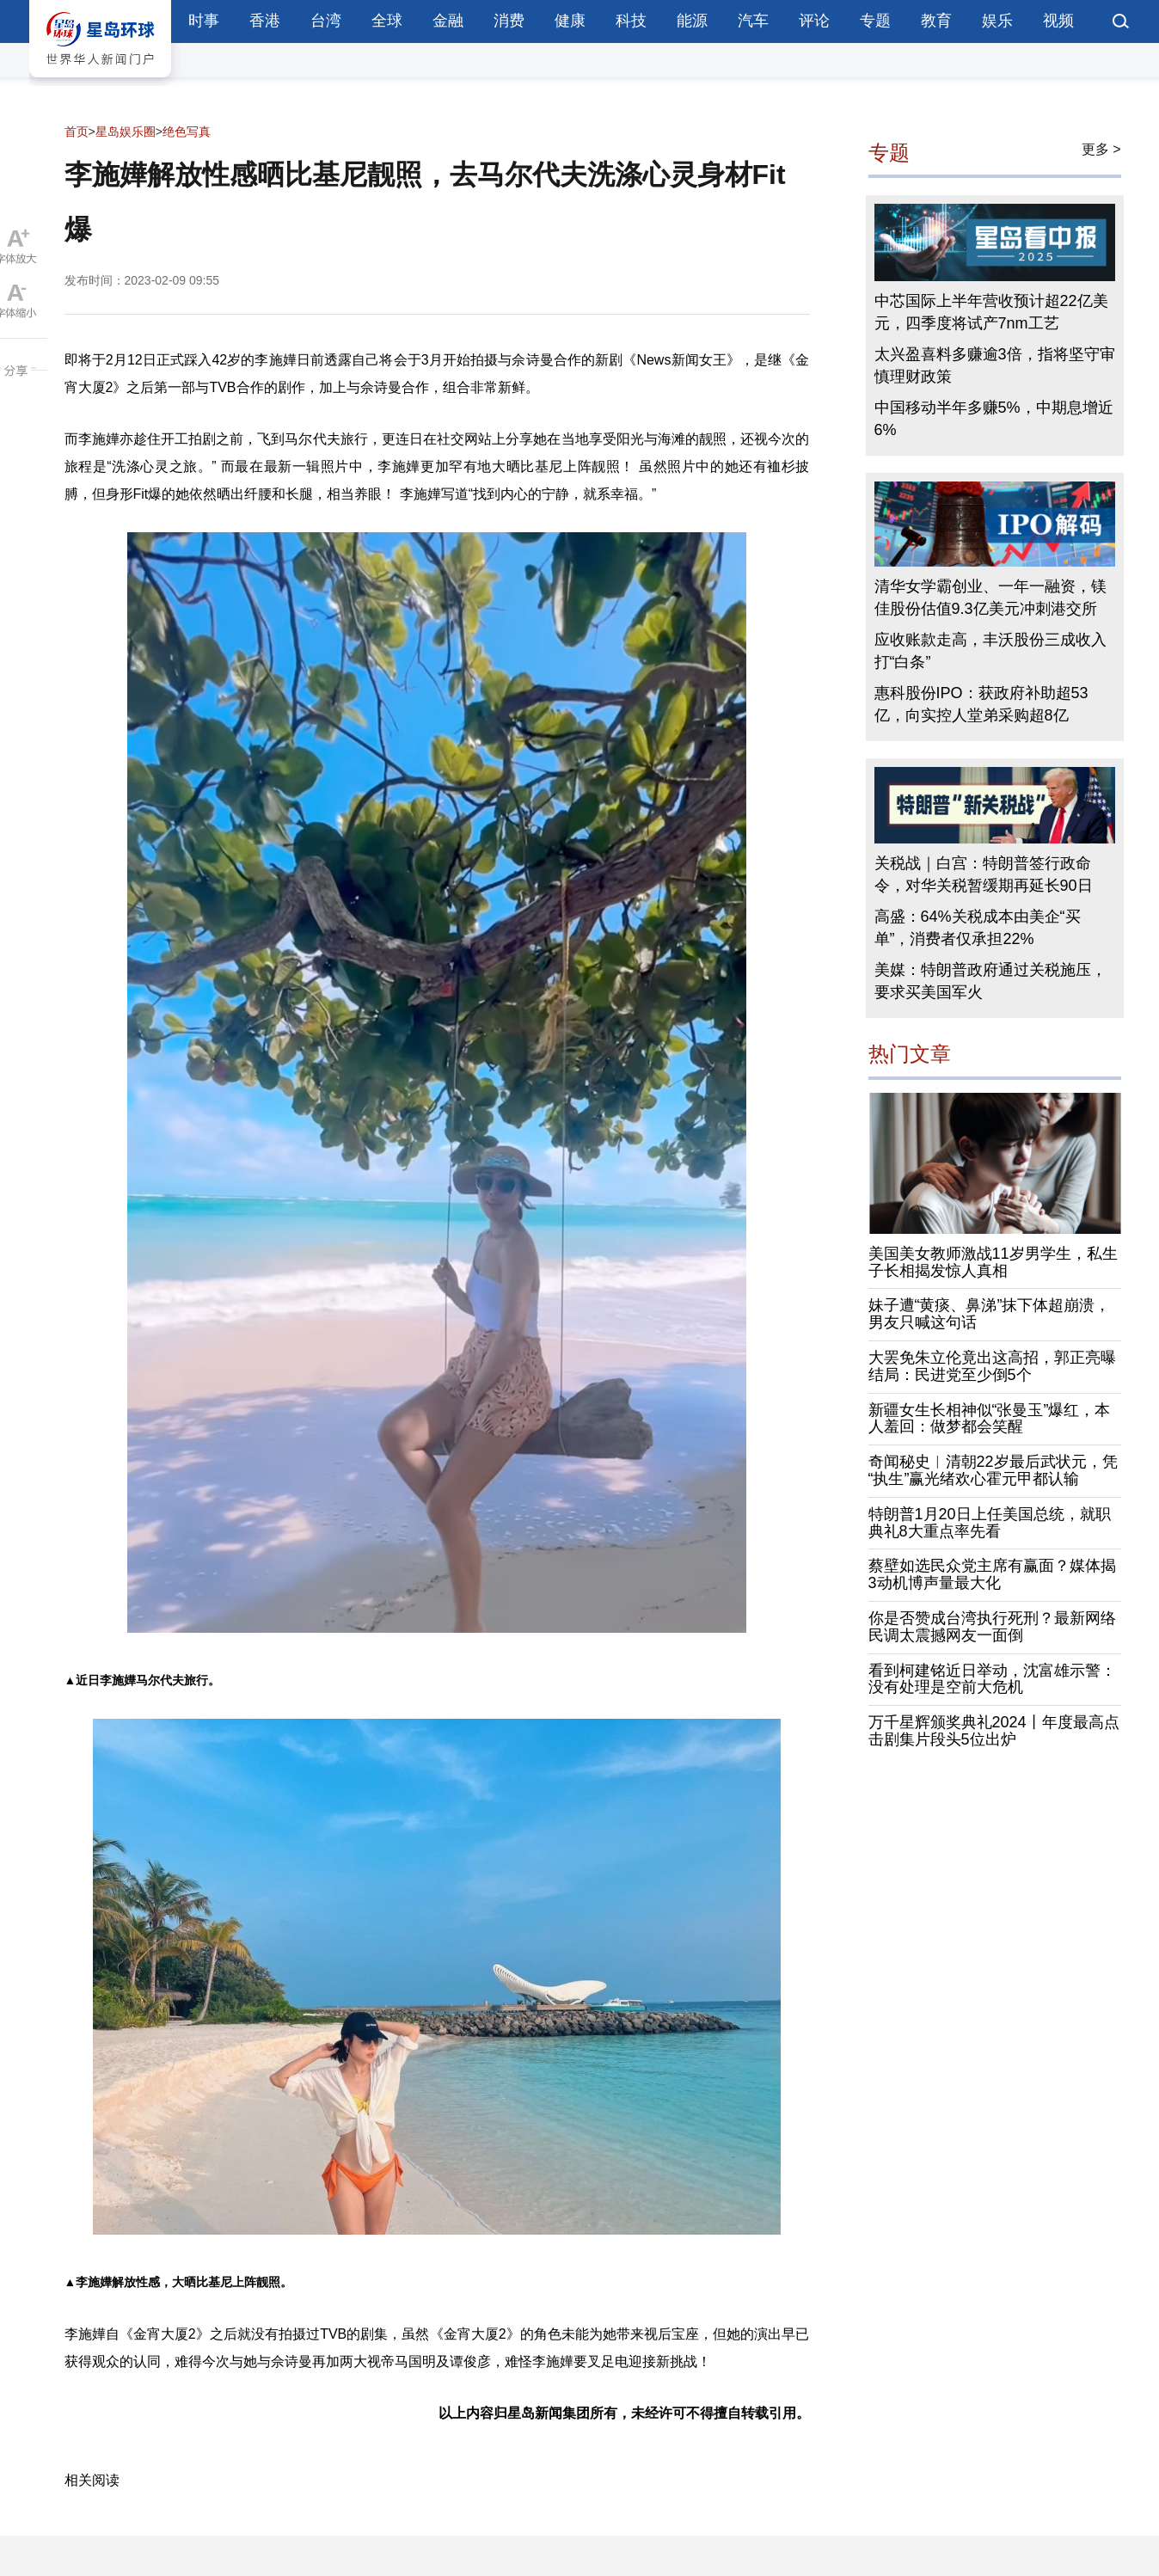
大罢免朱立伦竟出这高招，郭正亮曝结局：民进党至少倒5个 (992, 1366)
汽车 (753, 20)
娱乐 (997, 20)
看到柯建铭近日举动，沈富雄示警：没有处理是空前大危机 (992, 1679)
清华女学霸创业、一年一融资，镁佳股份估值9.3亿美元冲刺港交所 (990, 597)
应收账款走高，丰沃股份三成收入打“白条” (990, 651)
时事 (203, 20)
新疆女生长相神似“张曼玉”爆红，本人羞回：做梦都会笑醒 (989, 1418)
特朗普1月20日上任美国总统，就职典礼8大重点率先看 (989, 1523)
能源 (692, 20)
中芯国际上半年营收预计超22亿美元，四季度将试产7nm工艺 (991, 312)
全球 (386, 20)
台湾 (325, 20)
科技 (631, 20)
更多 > (1101, 149)
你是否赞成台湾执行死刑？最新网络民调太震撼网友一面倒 (992, 1627)
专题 (875, 20)
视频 (1058, 20)
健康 (570, 20)
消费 (509, 20)
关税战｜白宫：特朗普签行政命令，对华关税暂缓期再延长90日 (983, 874)
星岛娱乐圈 (125, 131)
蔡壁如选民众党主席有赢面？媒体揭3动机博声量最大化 (992, 1574)
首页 (76, 131)
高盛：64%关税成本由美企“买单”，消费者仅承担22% (977, 928)
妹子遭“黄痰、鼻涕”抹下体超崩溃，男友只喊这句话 (989, 1314)
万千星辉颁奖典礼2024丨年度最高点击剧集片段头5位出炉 (993, 1731)
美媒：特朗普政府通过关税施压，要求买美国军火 (990, 981)
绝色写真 (187, 131)
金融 (447, 20)
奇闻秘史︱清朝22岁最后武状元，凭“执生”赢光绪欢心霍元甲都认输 (993, 1470)
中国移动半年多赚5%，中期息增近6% (993, 419)
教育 (936, 20)
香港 (264, 20)
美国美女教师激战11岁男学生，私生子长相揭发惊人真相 (993, 1262)
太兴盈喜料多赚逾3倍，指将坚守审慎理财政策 (994, 365)
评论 (814, 20)
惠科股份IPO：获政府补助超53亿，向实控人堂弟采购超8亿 (981, 704)
